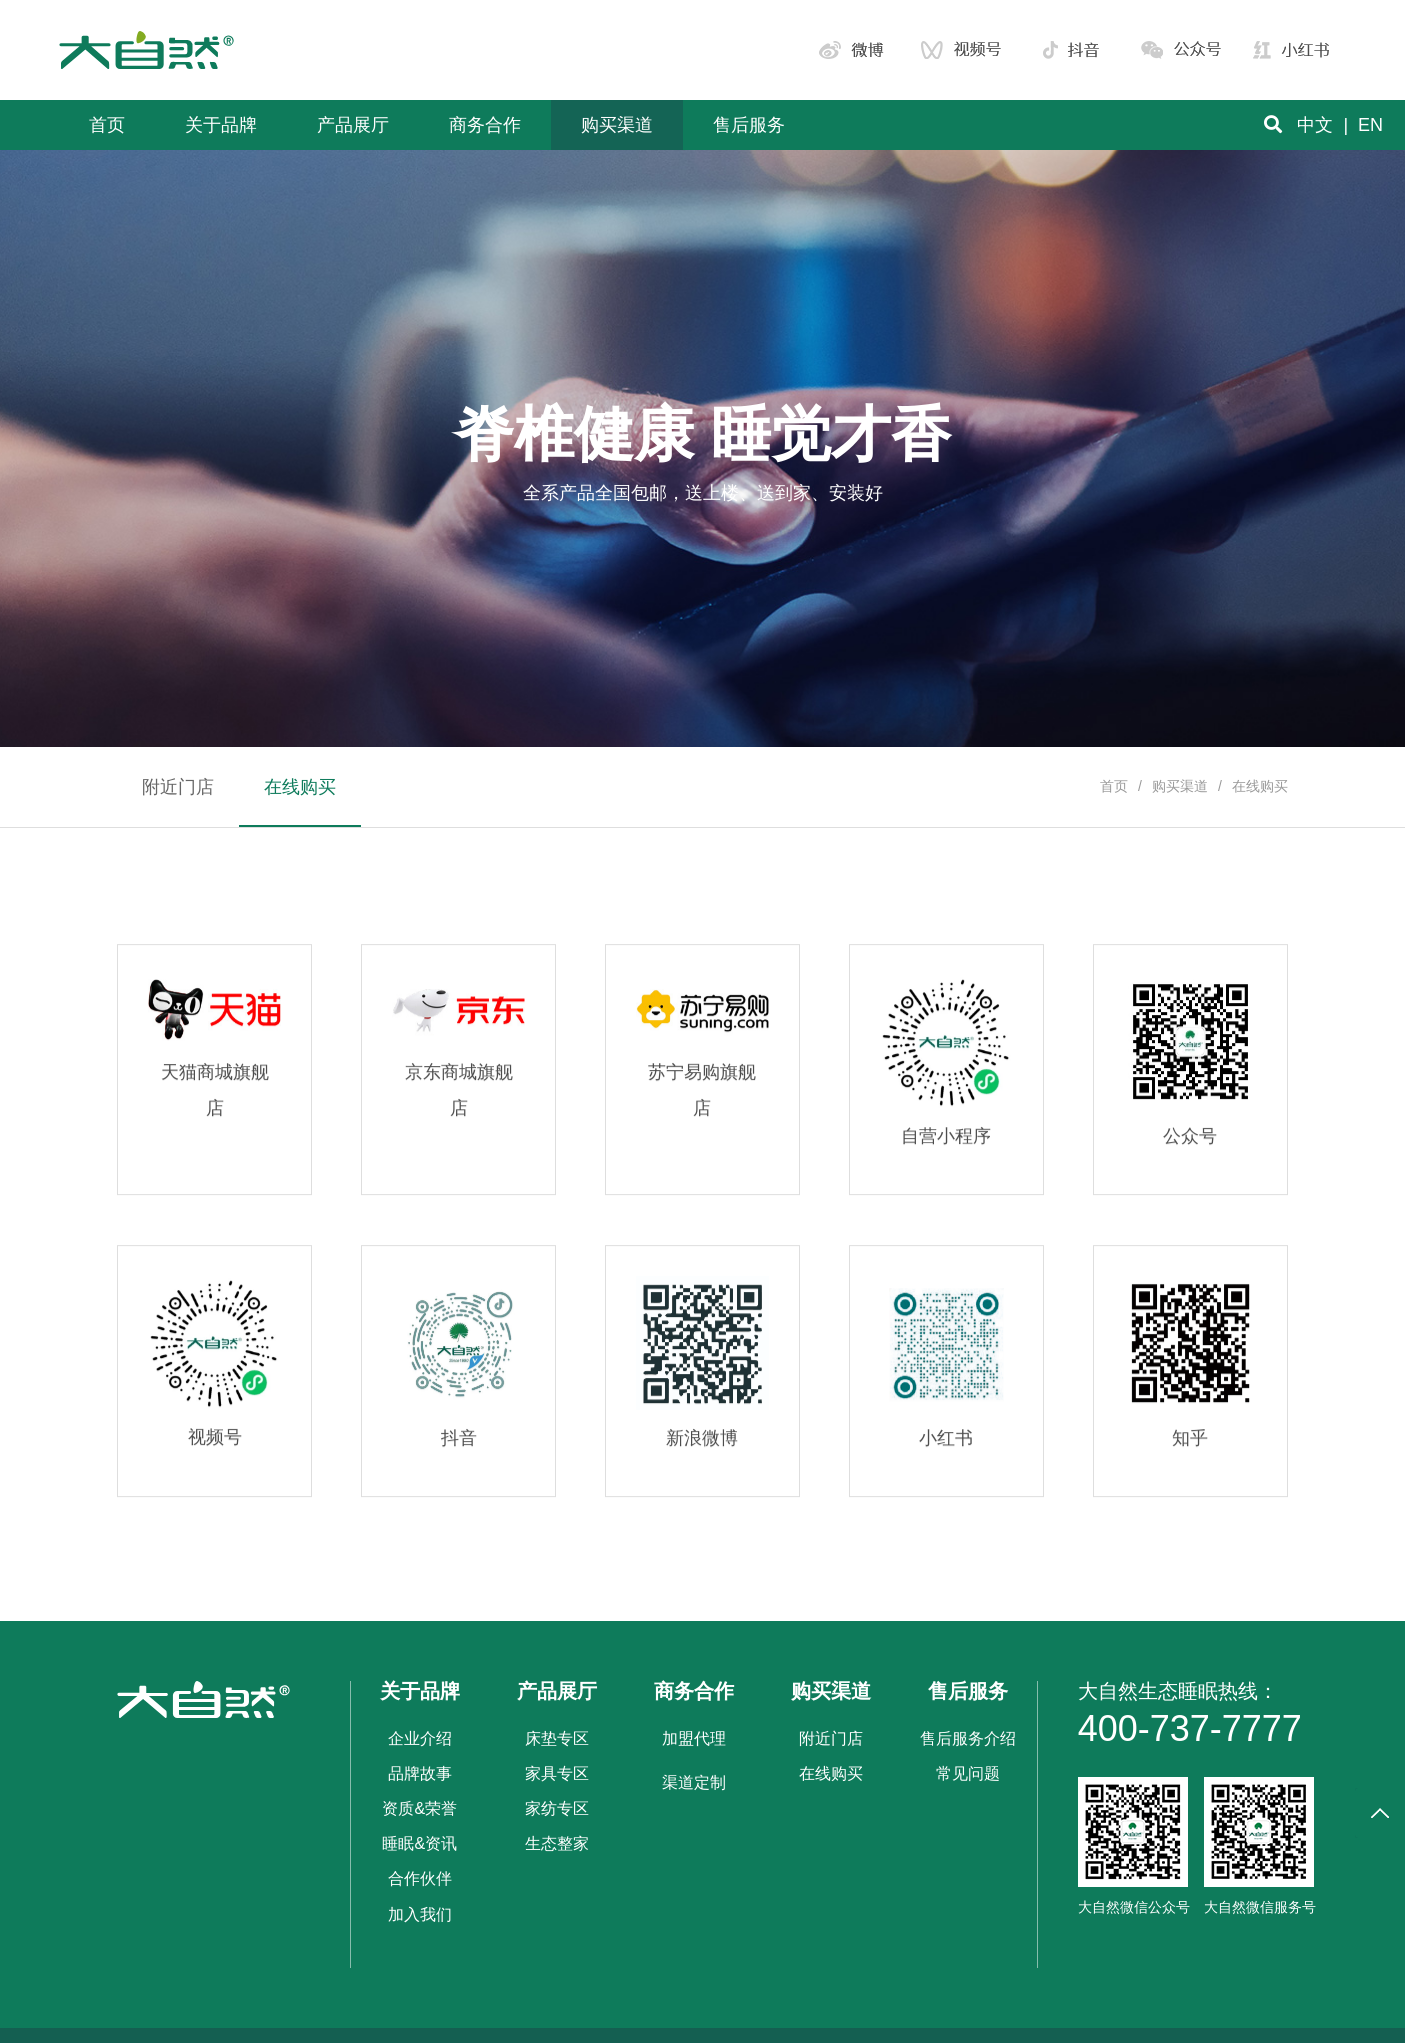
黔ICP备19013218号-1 (763, 2017)
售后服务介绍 (968, 1738)
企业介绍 (420, 1738)
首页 (1114, 786)
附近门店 (831, 1738)
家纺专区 (557, 1808)
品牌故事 (420, 1773)
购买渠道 (1180, 786)
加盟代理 (694, 1738)
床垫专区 (557, 1738)
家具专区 (557, 1773)
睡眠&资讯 (419, 1843)
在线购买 (831, 1773)
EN (1370, 125)
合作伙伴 (420, 1878)
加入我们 (420, 1914)
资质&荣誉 (419, 1808)
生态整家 (557, 1843)
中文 (1315, 125)
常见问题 (968, 1773)
